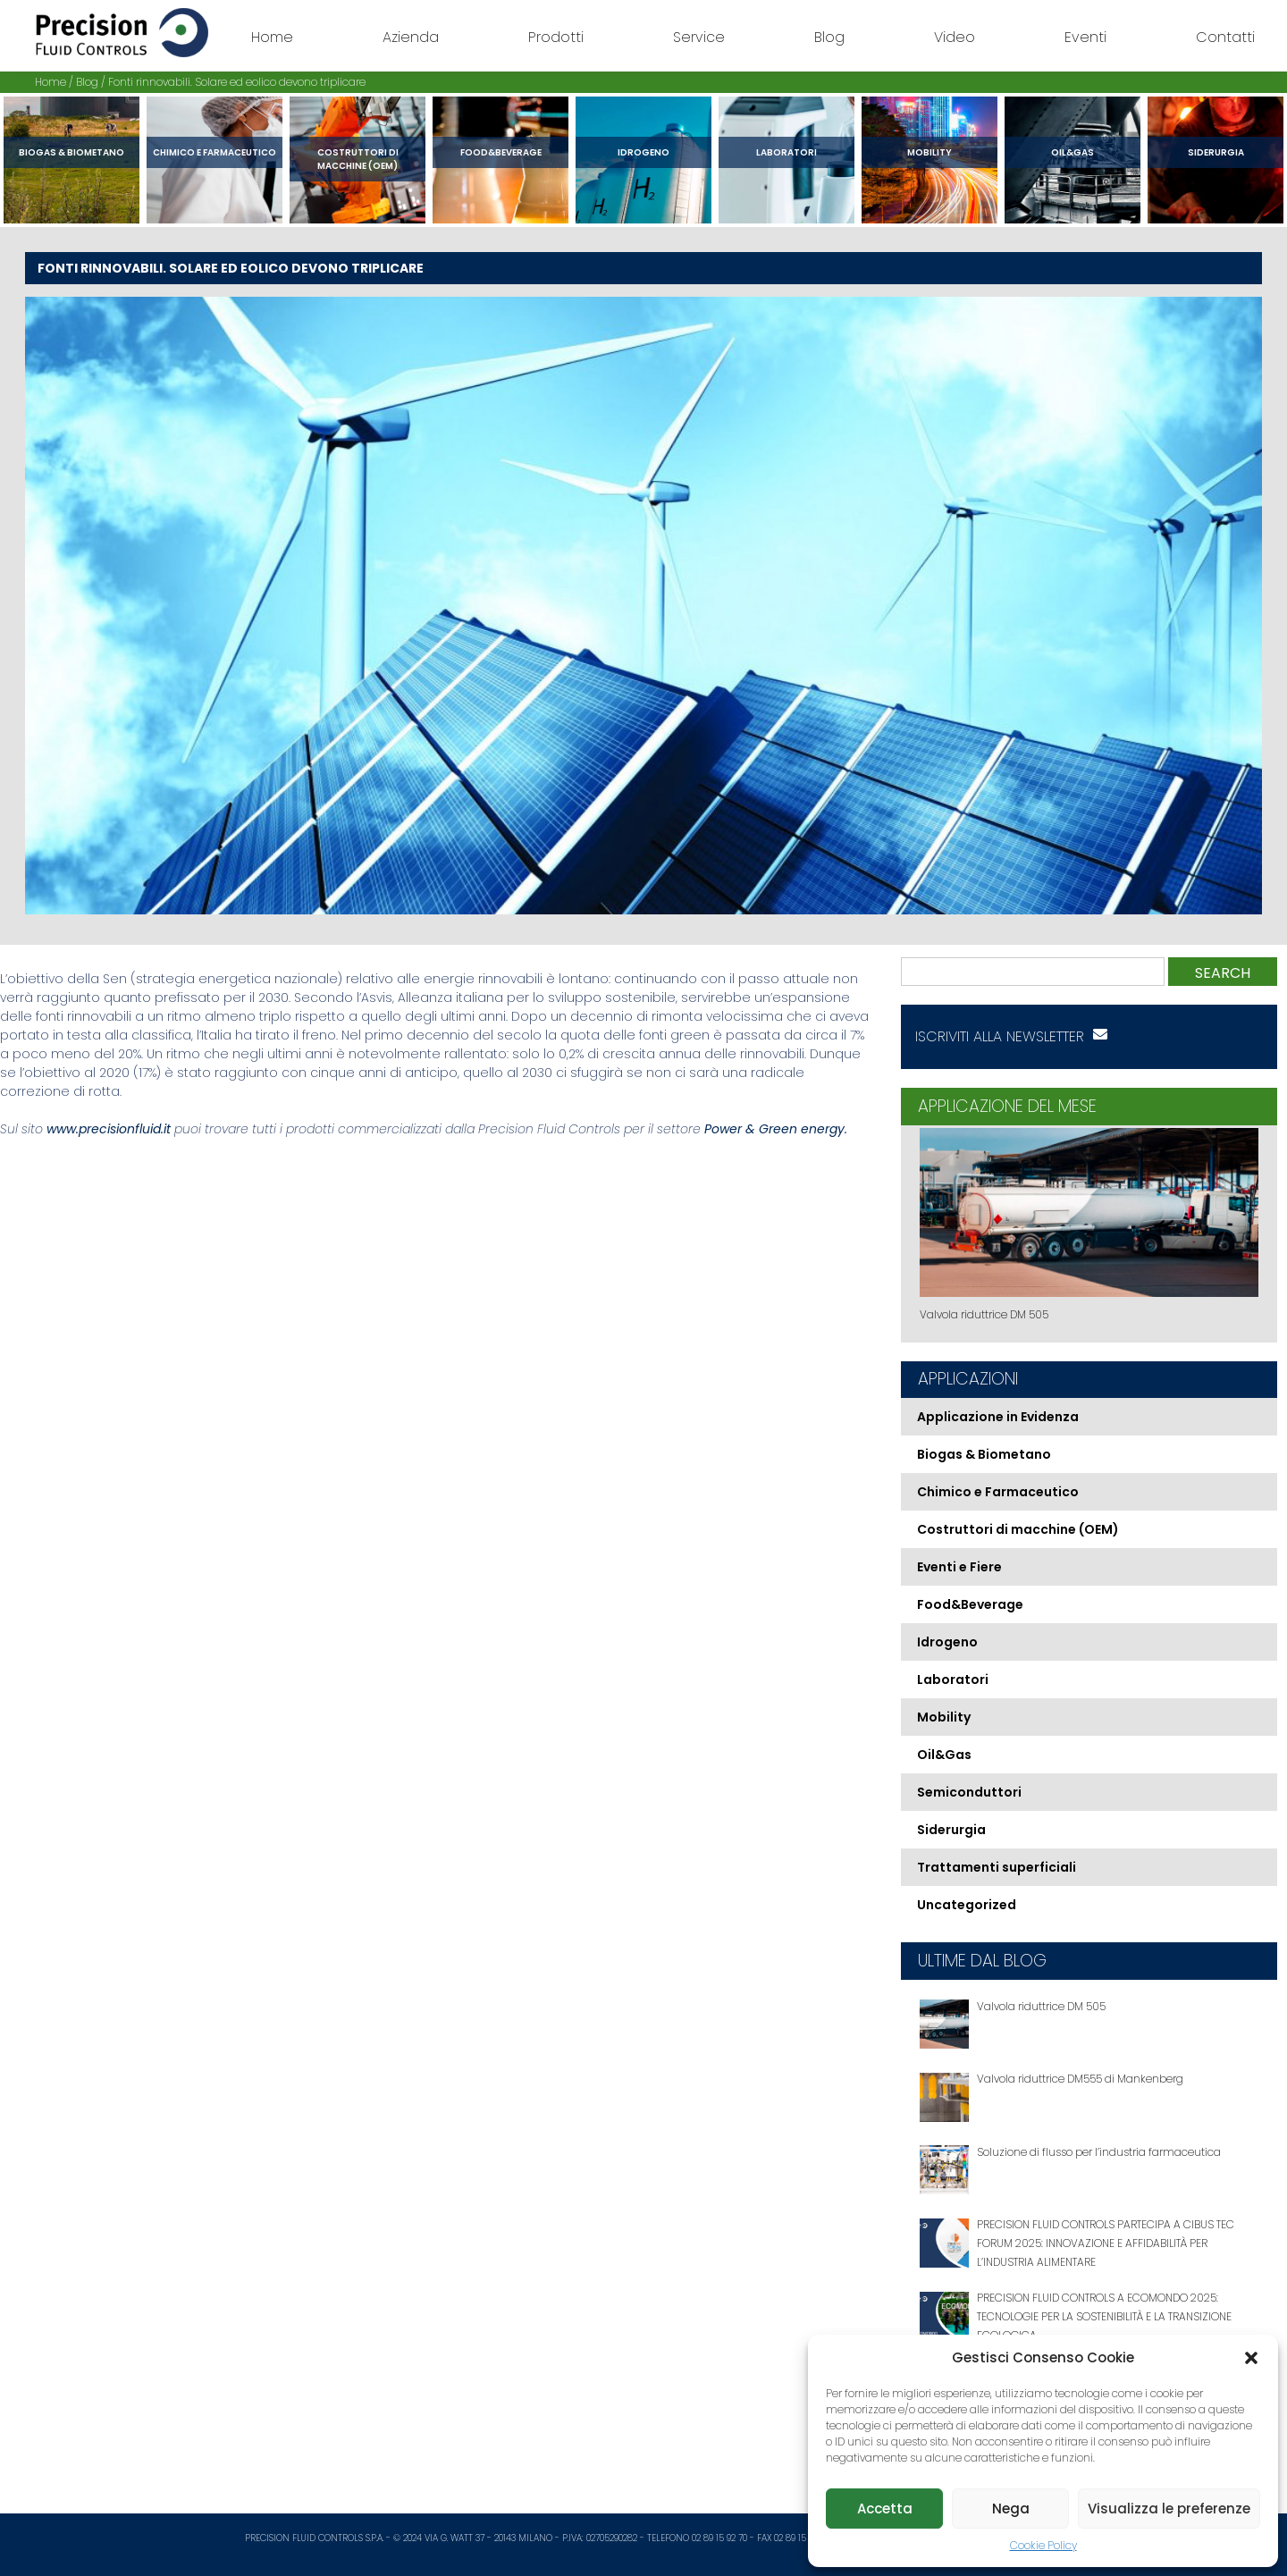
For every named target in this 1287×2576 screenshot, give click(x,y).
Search (1222, 973)
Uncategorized (966, 1905)
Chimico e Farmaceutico (214, 152)
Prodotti (556, 37)
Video (954, 37)
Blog (829, 37)
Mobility (929, 152)
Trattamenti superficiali (996, 1867)
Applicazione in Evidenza (998, 1417)
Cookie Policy (1043, 2545)
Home (272, 37)
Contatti (1225, 37)
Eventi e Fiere (959, 1567)
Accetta (885, 2508)
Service (699, 37)
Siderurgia (1216, 152)
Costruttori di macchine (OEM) (358, 159)
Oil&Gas (1072, 152)
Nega (1011, 2508)
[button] (1251, 2358)
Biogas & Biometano (71, 152)
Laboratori (786, 152)
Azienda (411, 37)
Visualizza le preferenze (1169, 2508)
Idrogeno (643, 152)
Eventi (1085, 37)
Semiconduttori (969, 1792)
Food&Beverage (501, 152)
